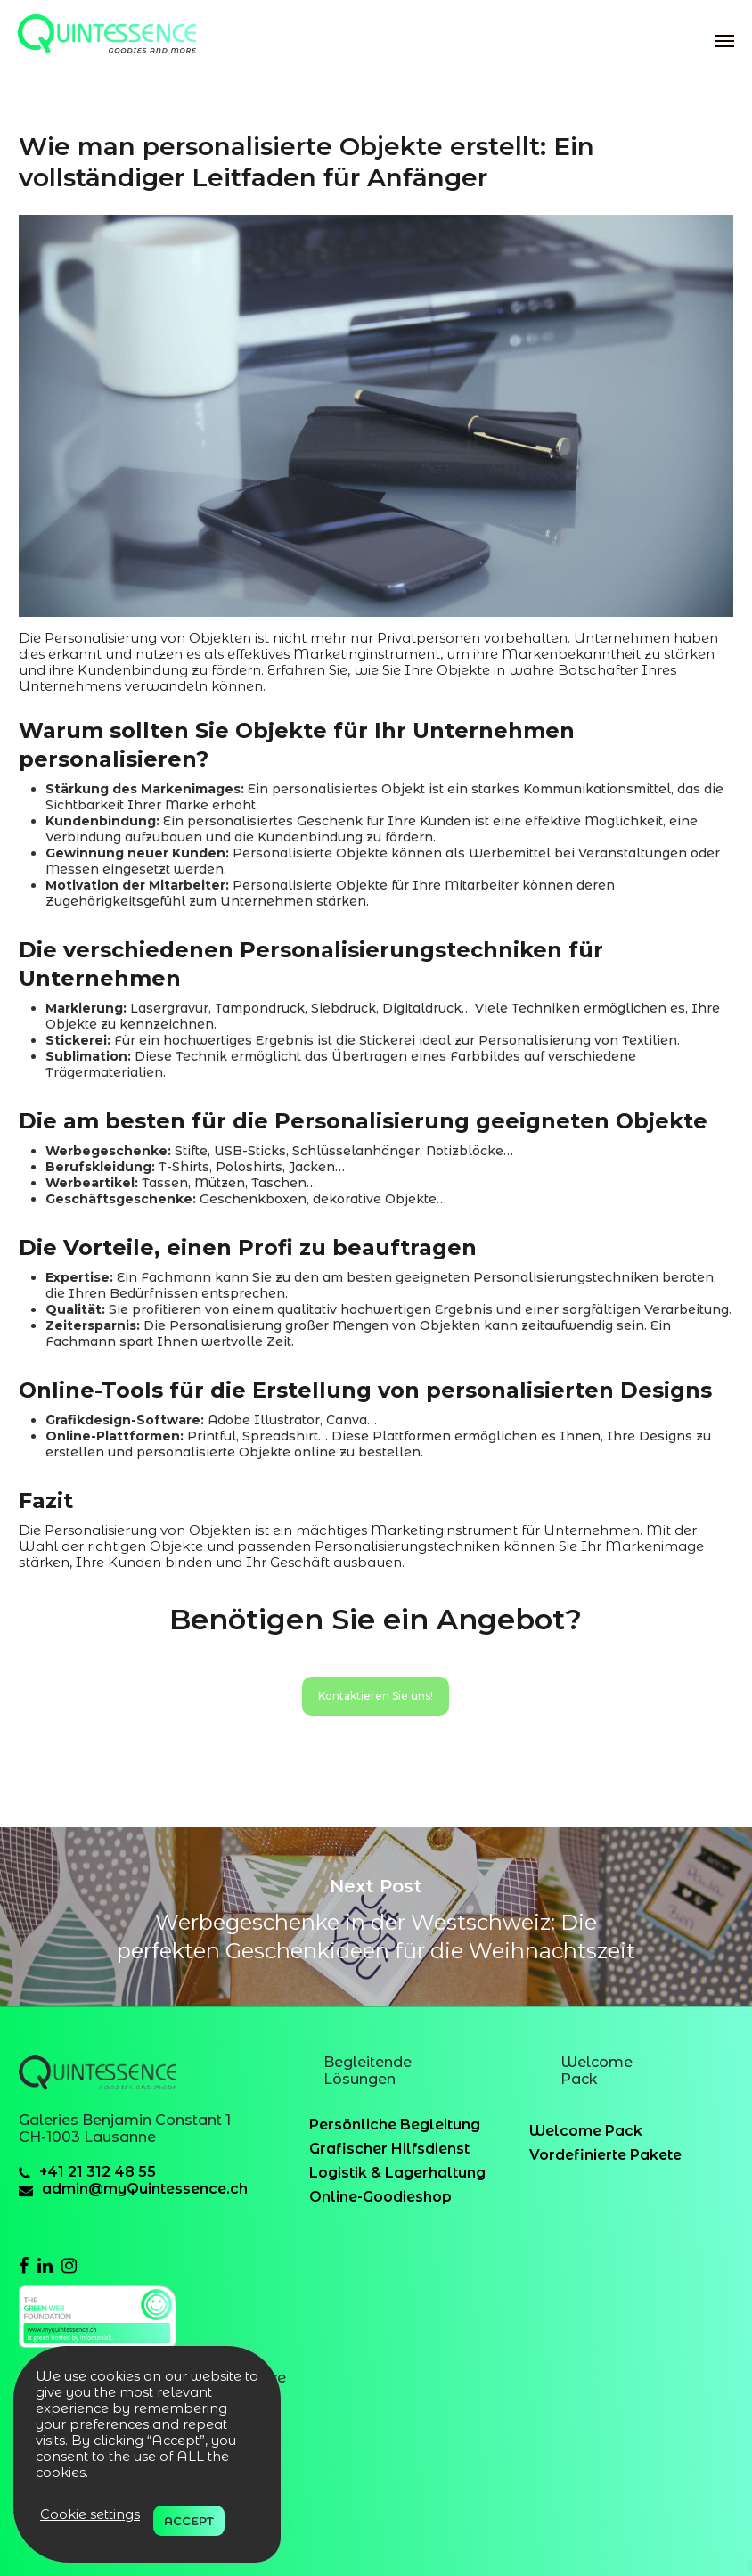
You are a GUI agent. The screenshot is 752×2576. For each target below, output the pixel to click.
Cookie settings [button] (90, 2514)
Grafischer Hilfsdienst (389, 2148)
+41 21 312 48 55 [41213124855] (97, 2171)
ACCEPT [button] (189, 2521)
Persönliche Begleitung (394, 2124)
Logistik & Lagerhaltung (397, 2172)
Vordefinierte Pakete (605, 2154)
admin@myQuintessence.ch (145, 2188)
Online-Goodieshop (380, 2196)
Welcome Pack (585, 2130)
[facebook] (24, 2266)
